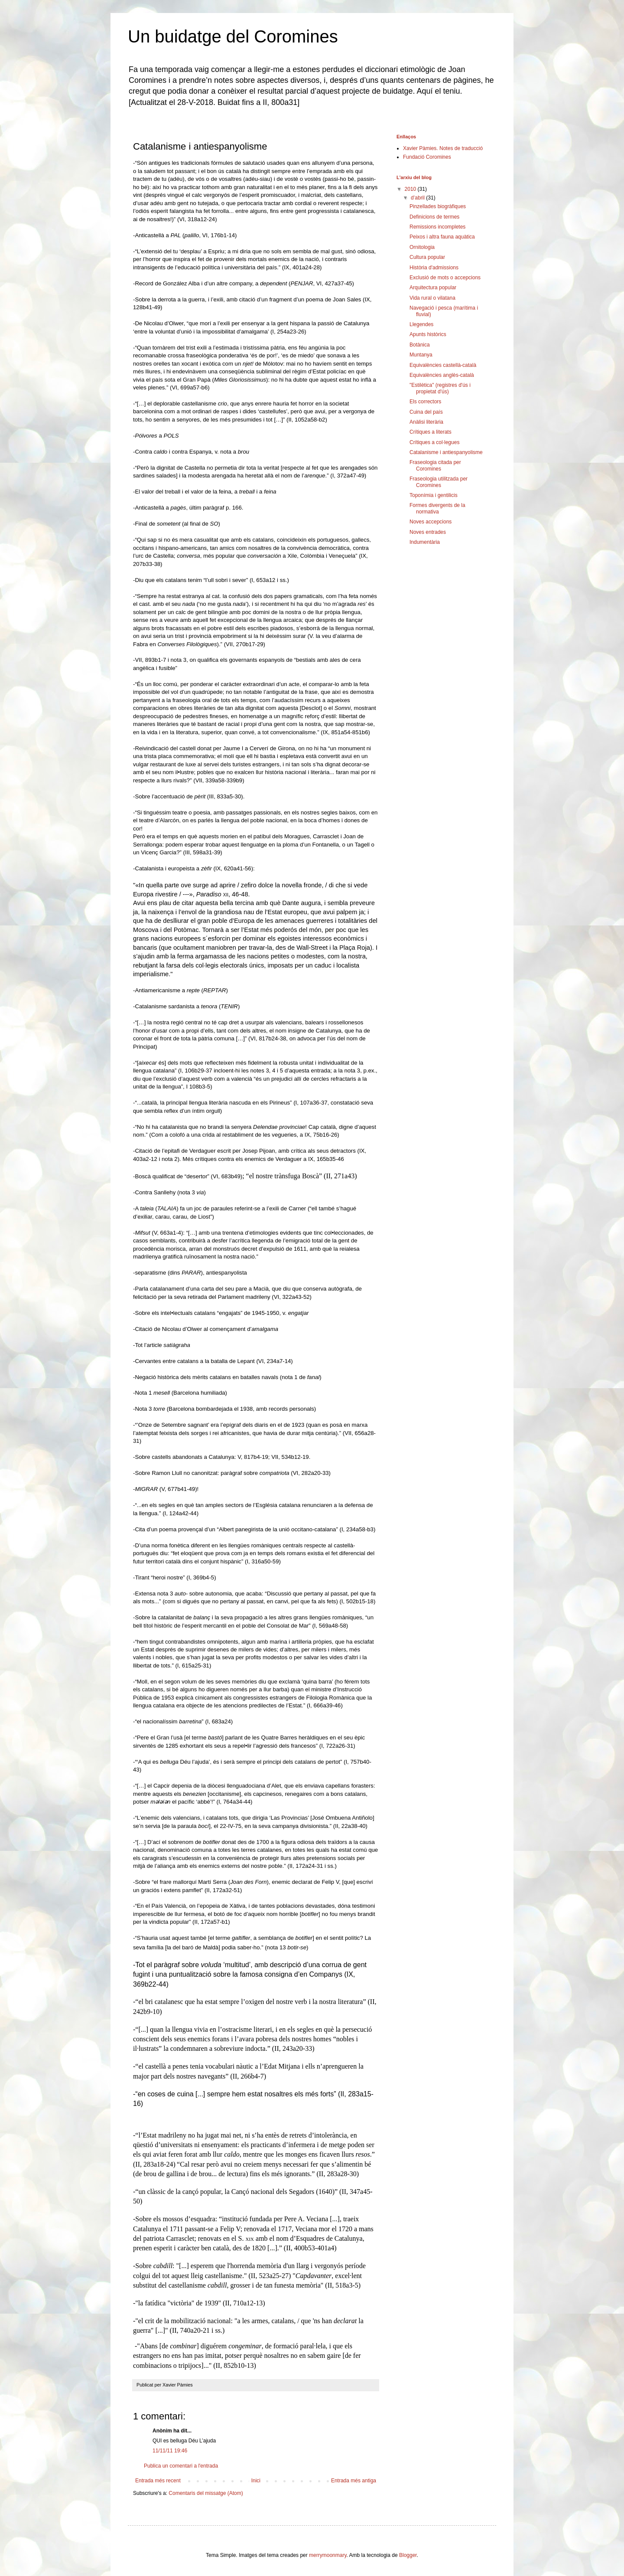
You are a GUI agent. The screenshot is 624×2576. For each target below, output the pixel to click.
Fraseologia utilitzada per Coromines (439, 482)
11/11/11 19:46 (170, 2451)
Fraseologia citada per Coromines (435, 465)
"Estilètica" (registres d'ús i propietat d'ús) (440, 388)
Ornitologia (422, 247)
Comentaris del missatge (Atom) (206, 2493)
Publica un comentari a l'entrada (181, 2466)
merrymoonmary (327, 2555)
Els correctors (425, 402)
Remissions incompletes (437, 227)
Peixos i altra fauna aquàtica (442, 237)
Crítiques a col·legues (434, 442)
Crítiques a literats (431, 432)
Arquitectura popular (433, 287)
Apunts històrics (428, 334)
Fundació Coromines (427, 157)
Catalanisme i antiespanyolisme (446, 452)
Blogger (408, 2555)
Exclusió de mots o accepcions (445, 278)
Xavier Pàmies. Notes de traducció (443, 148)
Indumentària (425, 542)
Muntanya (421, 355)
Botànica (420, 345)
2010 (411, 189)
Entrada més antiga (353, 2481)
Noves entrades (428, 532)
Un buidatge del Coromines (233, 36)
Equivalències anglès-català (442, 375)
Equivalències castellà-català (443, 365)
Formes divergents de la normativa (437, 508)
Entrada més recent (158, 2481)
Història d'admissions (434, 268)
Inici (255, 2481)
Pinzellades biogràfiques (438, 206)
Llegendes (421, 324)
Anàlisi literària (426, 422)
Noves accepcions (431, 522)
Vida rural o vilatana (432, 298)
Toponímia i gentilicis (434, 495)
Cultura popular (427, 257)
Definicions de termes (434, 217)
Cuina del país (426, 412)
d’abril (418, 198)
